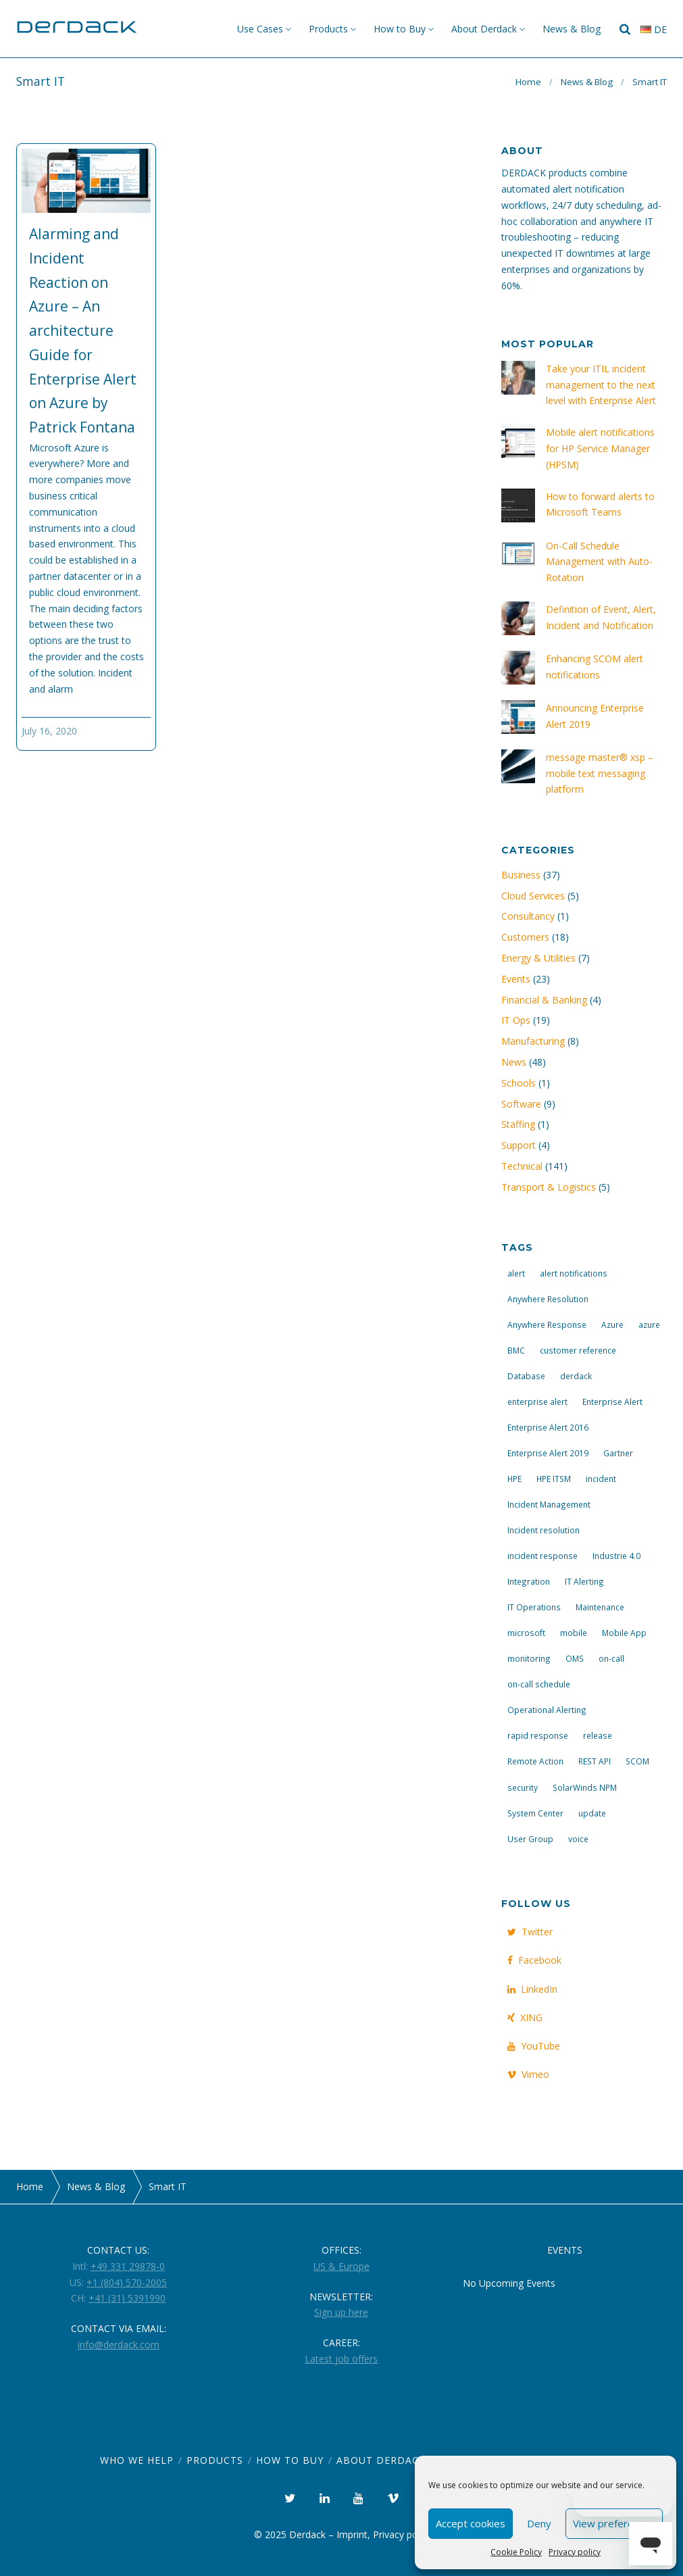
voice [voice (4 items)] (578, 1838)
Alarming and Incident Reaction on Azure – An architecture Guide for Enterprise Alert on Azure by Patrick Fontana (82, 330)
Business (520, 874)
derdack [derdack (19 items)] (576, 1375)
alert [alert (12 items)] (516, 1273)
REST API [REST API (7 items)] (594, 1761)
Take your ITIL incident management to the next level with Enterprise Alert (601, 384)
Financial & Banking (544, 999)
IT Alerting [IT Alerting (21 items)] (584, 1581)
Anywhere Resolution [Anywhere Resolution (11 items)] (547, 1298)
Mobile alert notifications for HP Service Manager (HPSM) (600, 448)
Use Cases (260, 28)
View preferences (614, 2523)
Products (328, 28)
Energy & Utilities (538, 957)
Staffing (518, 1124)
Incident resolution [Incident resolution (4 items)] (543, 1530)
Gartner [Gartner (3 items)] (618, 1452)
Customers (525, 937)
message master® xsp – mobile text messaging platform (599, 773)
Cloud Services (533, 895)
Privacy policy (575, 2552)
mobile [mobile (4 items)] (573, 1632)
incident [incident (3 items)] (601, 1478)
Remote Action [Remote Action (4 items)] (535, 1761)
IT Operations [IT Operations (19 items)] (534, 1607)
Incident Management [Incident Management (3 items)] (548, 1504)
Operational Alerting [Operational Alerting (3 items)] (546, 1709)
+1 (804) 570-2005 (126, 2282)
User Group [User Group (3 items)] (530, 1838)
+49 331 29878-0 (128, 2266)
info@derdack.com (118, 2344)
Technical (521, 1166)
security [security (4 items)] (522, 1787)
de (653, 29)
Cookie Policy (516, 2552)
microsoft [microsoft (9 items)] (526, 1632)
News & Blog (571, 28)
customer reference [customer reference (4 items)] (578, 1350)
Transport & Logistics (548, 1187)
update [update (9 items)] (592, 1813)
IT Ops (515, 1020)
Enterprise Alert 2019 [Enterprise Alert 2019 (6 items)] (547, 1452)
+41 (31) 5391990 (127, 2298)
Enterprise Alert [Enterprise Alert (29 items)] (612, 1401)
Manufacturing (533, 1041)
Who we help (137, 2460)
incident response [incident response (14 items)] (542, 1555)
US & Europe (341, 2266)
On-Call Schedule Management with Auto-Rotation (599, 562)
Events (515, 978)
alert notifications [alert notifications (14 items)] (573, 1273)
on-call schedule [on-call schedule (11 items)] (538, 1684)
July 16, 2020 (49, 730)
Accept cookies (470, 2523)
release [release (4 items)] (597, 1735)
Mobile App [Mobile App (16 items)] (624, 1632)
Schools (518, 1082)
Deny (539, 2523)
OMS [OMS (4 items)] (574, 1658)
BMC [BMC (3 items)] (516, 1350)
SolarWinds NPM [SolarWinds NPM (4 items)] (585, 1787)
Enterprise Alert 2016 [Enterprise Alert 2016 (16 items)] (547, 1427)
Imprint (352, 2534)
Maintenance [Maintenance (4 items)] (600, 1607)
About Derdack (484, 28)
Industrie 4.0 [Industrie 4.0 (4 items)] (616, 1555)
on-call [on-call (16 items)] (611, 1658)
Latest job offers (341, 2358)
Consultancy (528, 916)
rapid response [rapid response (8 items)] (537, 1735)
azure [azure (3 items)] (649, 1324)
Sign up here (341, 2312)
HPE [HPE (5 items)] (514, 1478)
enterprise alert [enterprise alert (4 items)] (537, 1401)
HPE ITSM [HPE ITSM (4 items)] (553, 1478)
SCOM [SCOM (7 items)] (637, 1761)
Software (521, 1103)
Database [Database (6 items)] (526, 1375)
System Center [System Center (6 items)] (535, 1813)
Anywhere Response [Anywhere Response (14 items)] (546, 1324)
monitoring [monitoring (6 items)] (529, 1658)
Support (518, 1145)
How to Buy (400, 28)
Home (528, 82)
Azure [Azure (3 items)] (612, 1324)
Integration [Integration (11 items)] (528, 1581)
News (513, 1062)
